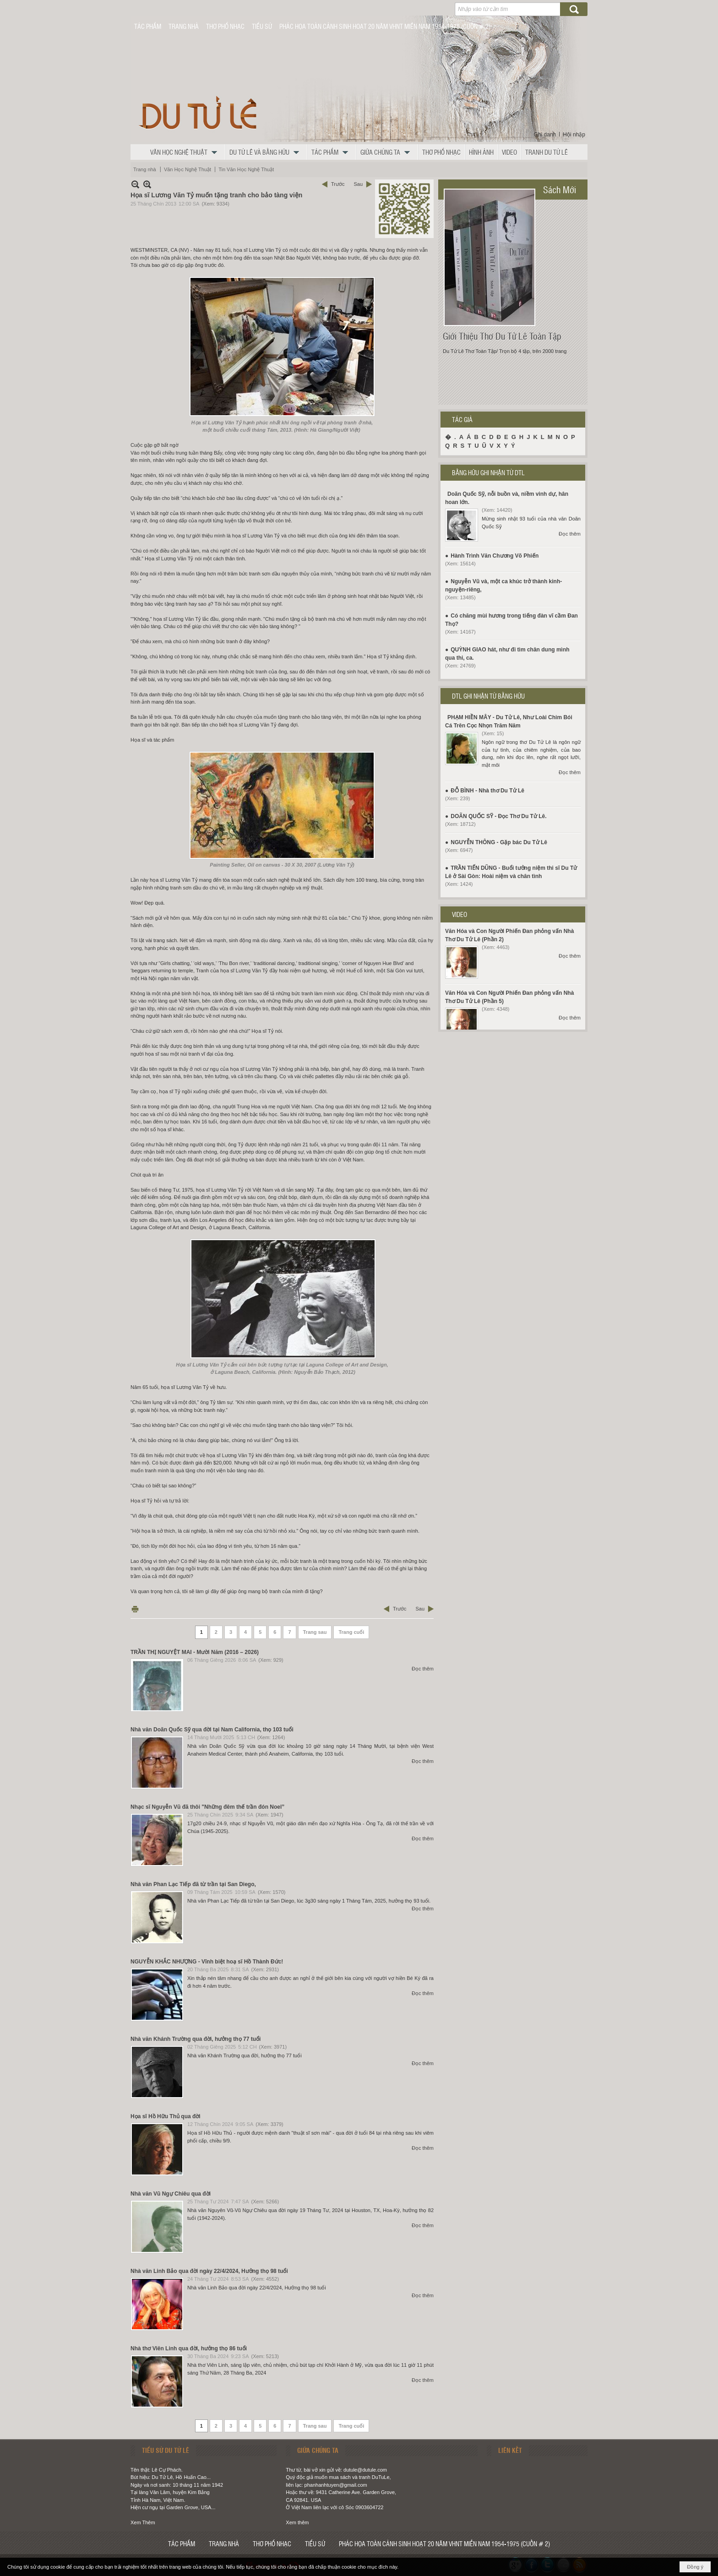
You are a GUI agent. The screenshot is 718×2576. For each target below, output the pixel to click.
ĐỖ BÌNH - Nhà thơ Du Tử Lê (487, 790)
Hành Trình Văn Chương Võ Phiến (494, 556)
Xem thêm (297, 2522)
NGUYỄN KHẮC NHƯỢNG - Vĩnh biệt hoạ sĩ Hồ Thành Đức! (207, 1961)
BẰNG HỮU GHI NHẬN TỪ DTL (488, 472)
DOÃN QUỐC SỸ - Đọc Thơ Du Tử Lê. (498, 816)
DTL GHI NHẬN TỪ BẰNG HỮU (488, 696)
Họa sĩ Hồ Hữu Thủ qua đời (166, 2116)
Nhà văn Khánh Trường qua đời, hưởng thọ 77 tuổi (196, 2039)
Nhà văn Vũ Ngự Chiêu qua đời (171, 2194)
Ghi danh (545, 134)
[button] (186, 152)
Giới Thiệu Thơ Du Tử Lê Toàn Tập (502, 336)
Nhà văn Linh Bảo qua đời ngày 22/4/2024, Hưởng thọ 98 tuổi (209, 2271)
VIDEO (459, 914)
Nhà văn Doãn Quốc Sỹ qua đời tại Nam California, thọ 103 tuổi (212, 1729)
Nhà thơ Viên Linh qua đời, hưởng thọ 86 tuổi (189, 2348)
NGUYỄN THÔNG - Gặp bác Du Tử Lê (499, 842)
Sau (358, 184)
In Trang (135, 1609)
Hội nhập (574, 134)
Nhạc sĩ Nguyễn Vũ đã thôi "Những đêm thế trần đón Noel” (207, 1807)
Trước (337, 184)
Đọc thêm (423, 1668)
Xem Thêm (143, 2522)
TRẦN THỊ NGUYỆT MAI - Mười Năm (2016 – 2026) (195, 1652)
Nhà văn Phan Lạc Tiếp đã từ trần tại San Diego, (193, 1884)
